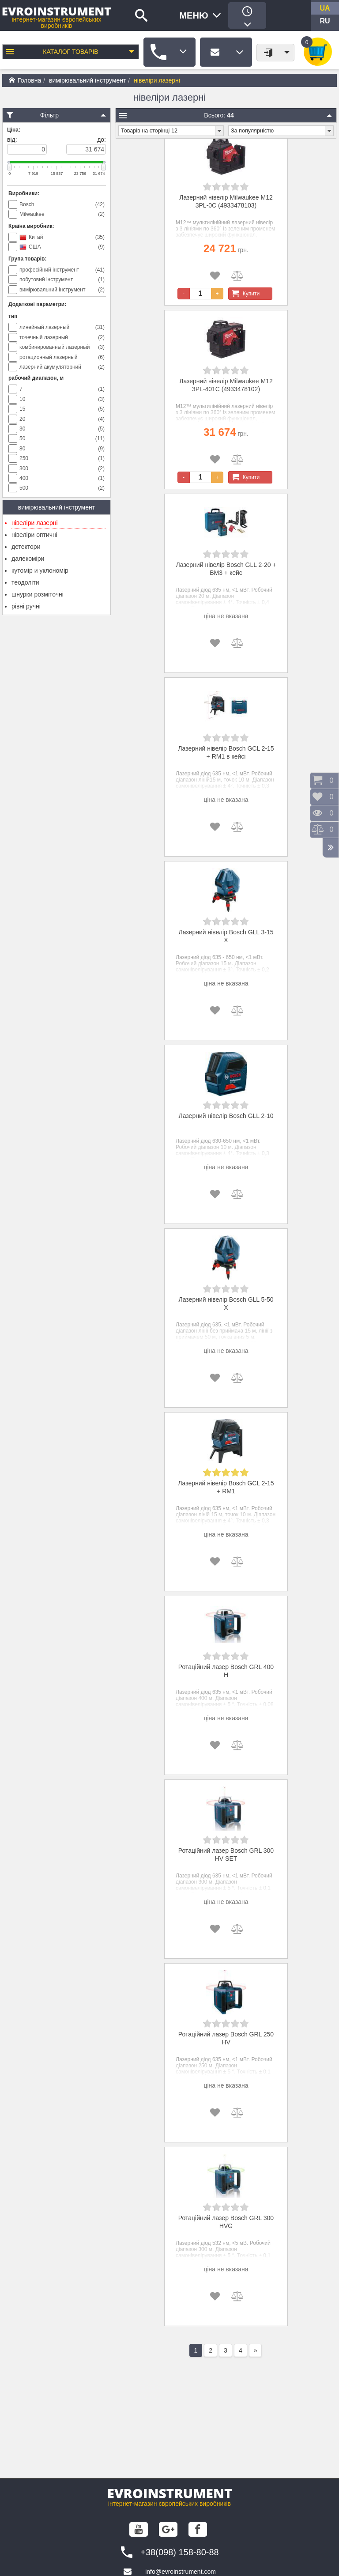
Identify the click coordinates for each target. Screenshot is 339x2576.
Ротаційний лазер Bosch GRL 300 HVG (226, 2221)
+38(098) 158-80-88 (179, 2552)
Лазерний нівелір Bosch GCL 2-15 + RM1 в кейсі (226, 752)
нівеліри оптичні (34, 534)
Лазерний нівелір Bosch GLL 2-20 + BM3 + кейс (226, 568)
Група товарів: (27, 259)
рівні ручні (26, 606)
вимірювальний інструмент (87, 80)
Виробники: (23, 193)
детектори (25, 546)
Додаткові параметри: (37, 304)
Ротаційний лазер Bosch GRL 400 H (226, 1670)
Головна (25, 80)
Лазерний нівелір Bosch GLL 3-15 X (226, 936)
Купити (244, 293)
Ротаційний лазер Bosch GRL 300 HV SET (226, 1854)
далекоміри (27, 558)
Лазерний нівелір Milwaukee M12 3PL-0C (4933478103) (226, 201)
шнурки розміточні (37, 594)
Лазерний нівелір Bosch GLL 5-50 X (226, 1303)
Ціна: (13, 130)
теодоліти (25, 582)
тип (13, 316)
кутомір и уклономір (39, 570)
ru (325, 21)
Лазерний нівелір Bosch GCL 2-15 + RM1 (226, 1487)
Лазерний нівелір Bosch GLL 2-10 (226, 1115)
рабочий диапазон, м (36, 378)
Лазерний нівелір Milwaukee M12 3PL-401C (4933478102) (226, 385)
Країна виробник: (31, 226)
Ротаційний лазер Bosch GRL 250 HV (226, 2038)
